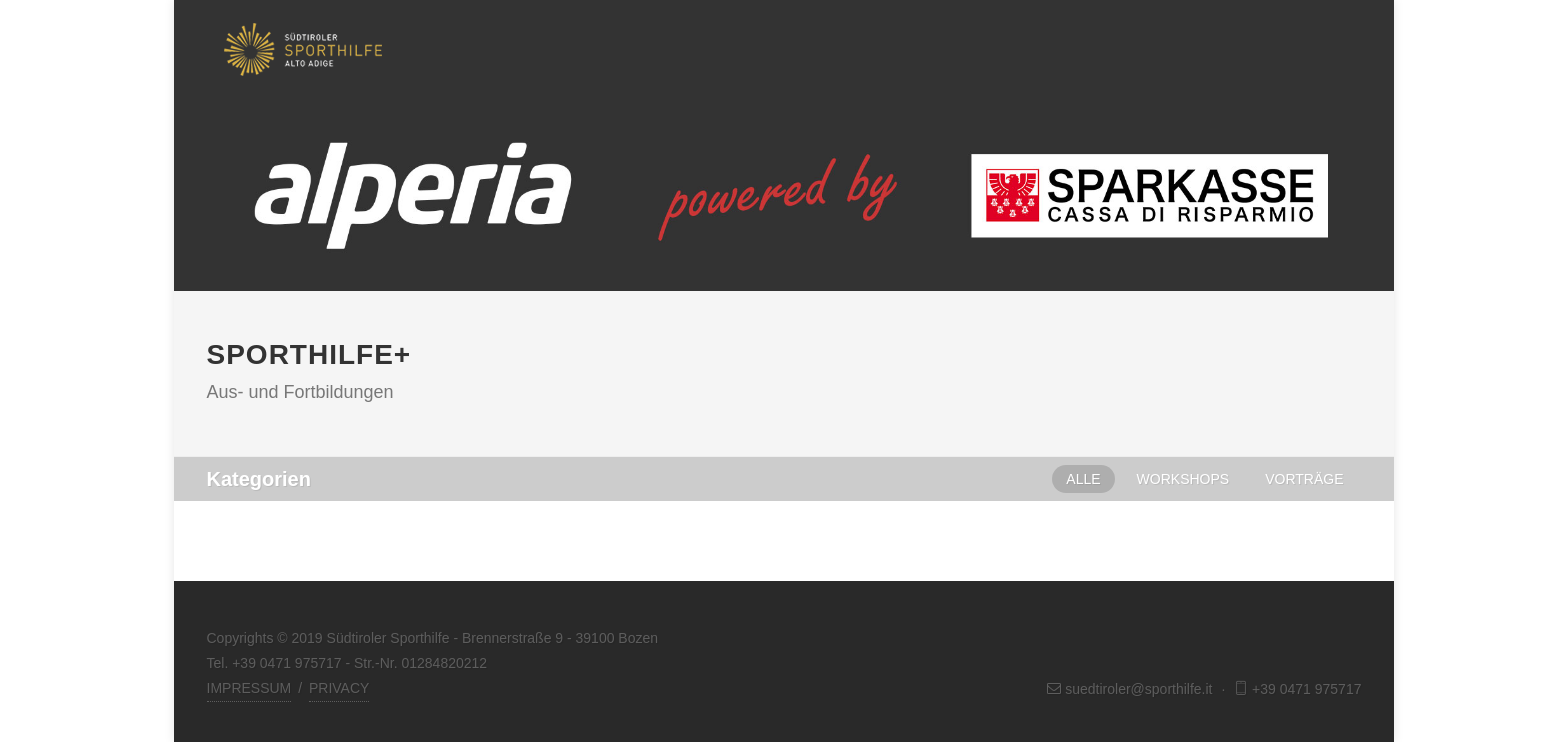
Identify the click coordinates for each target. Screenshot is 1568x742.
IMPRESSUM (249, 688)
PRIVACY (339, 688)
